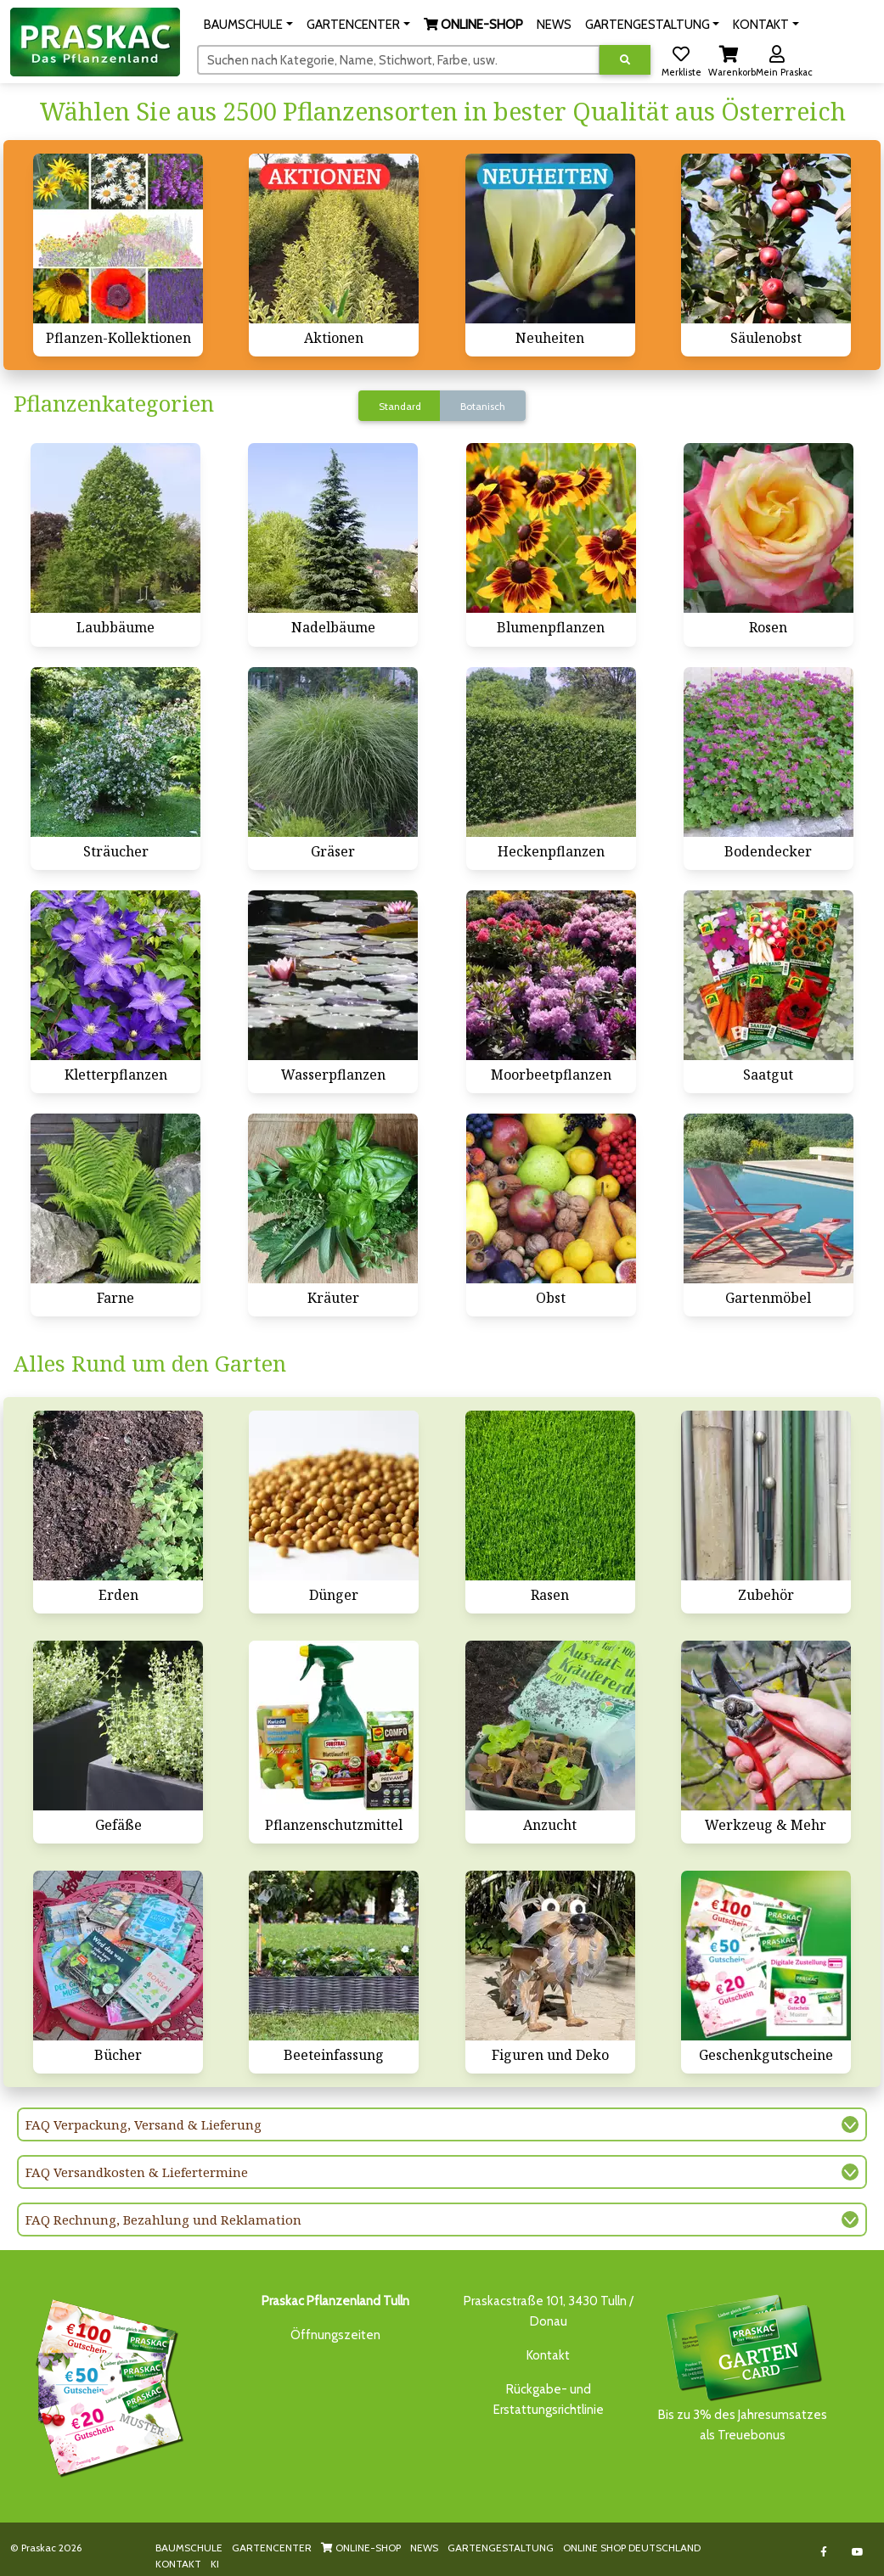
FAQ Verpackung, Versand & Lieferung (143, 2124)
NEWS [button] (554, 24)
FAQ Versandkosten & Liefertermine (136, 2172)
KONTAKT (178, 2563)
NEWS (424, 2547)
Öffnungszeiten (335, 2335)
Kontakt (548, 2355)
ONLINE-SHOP (361, 2547)
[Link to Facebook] (824, 2552)
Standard (400, 406)
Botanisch (482, 406)
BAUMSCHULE (188, 2547)
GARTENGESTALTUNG (501, 2547)
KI (215, 2563)
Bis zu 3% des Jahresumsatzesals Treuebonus (743, 2367)
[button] (248, 25)
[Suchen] (398, 59)
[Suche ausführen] (625, 60)
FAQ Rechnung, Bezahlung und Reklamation (163, 2219)
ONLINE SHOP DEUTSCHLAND (632, 2547)
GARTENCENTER (272, 2547)
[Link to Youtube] (858, 2552)
